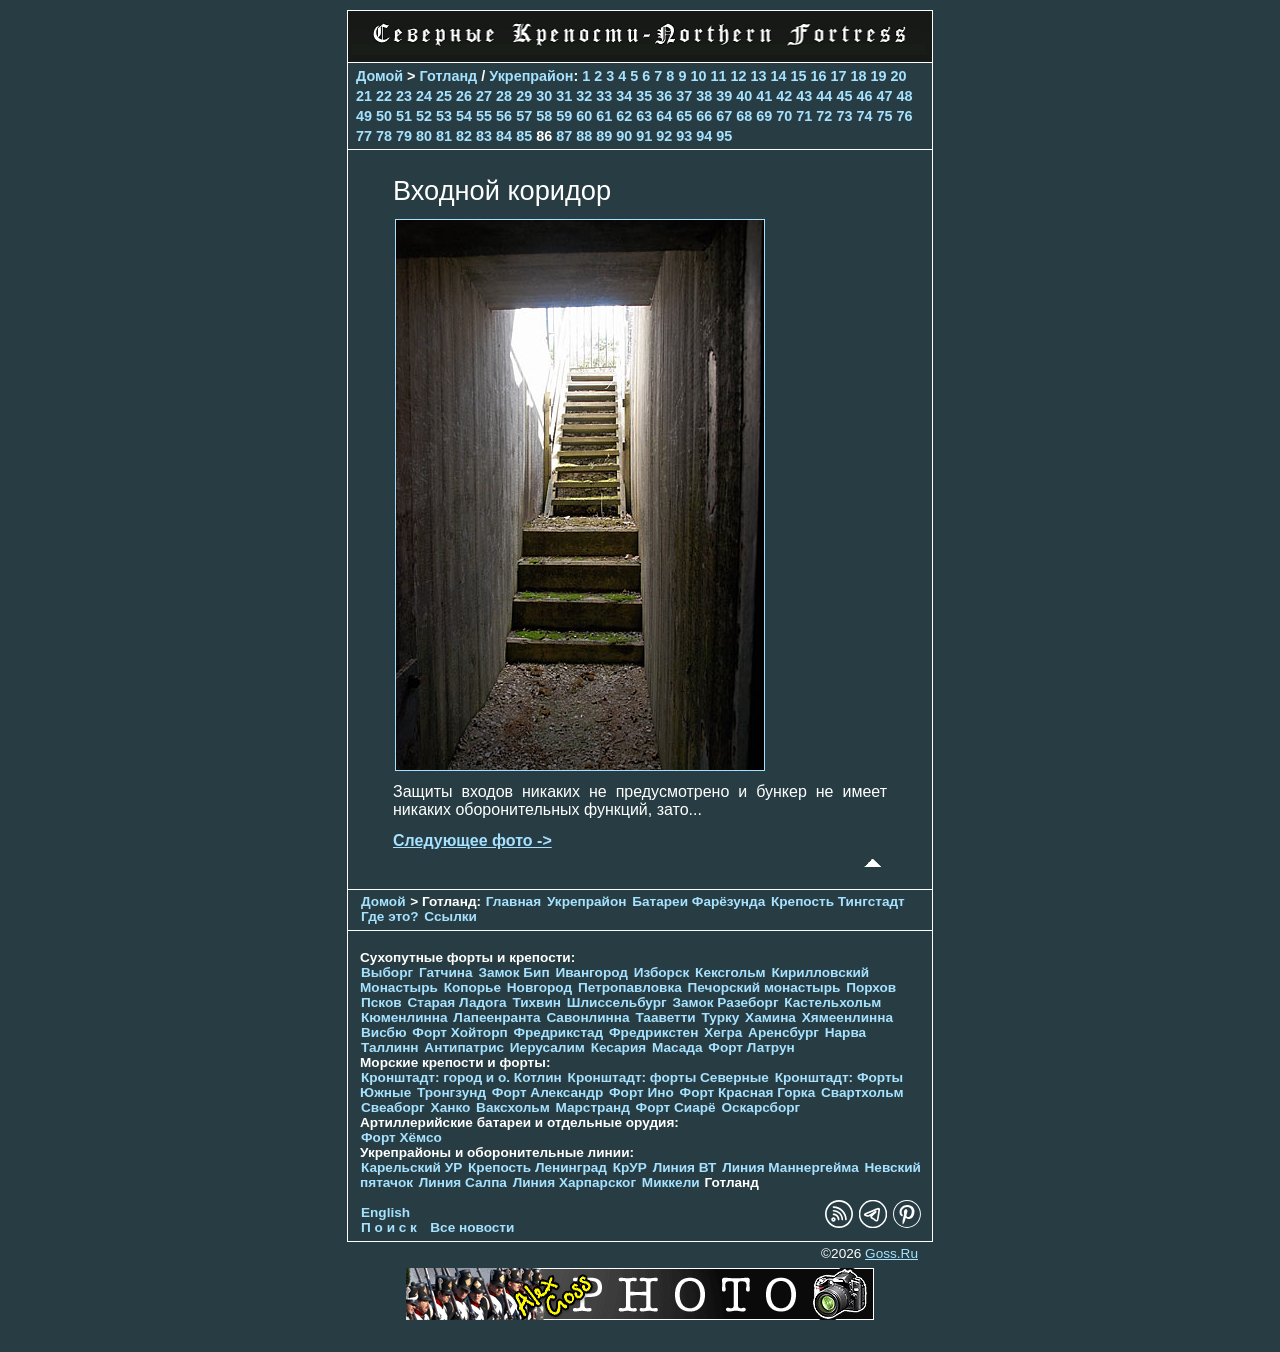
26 (464, 96)
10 (698, 76)
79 (404, 136)
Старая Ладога (456, 1002)
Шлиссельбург (617, 1002)
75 (884, 116)
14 (778, 76)
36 (664, 96)
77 (364, 136)
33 (604, 96)
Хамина (770, 1017)
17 (839, 76)
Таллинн (390, 1047)
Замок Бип (513, 972)
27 (484, 96)
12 (738, 76)
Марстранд (593, 1107)
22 (384, 96)
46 (864, 96)
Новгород (539, 987)
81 (444, 136)
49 (364, 116)
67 (724, 116)
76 (904, 116)
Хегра (723, 1032)
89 (604, 136)
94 (704, 136)
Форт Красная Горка (748, 1092)
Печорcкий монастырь (764, 987)
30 (544, 96)
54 (464, 116)
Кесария (619, 1047)
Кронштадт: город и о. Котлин (461, 1077)
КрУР (630, 1167)
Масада (677, 1047)
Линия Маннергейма (790, 1167)
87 (564, 136)
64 (664, 116)
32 (584, 96)
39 (724, 96)
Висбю (384, 1032)
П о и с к (389, 1227)
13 (758, 76)
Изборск (662, 972)
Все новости (472, 1227)
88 (584, 136)
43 (804, 96)
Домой (379, 76)
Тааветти (665, 1017)
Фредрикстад (558, 1032)
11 (718, 76)
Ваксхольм (513, 1107)
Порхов (871, 987)
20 (899, 76)
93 (684, 136)
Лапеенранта (496, 1017)
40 (744, 96)
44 (824, 96)
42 (784, 96)
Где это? (390, 916)
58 (544, 116)
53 (444, 116)
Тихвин (536, 1002)
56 (504, 116)
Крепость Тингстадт (838, 901)
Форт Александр (547, 1092)
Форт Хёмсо (401, 1137)
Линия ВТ (685, 1167)
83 (484, 136)
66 (704, 116)
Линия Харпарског (574, 1182)
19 (879, 76)
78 (384, 136)
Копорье (472, 987)
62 (624, 116)
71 (804, 116)
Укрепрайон (531, 76)
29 (524, 96)
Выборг (387, 972)
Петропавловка (630, 987)
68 (744, 116)
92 (664, 136)
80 (424, 136)
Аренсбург (783, 1032)
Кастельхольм (832, 1002)
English (385, 1212)
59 (564, 116)
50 (384, 116)
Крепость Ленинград (537, 1167)
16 (818, 76)
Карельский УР (411, 1167)
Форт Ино (641, 1092)
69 (764, 116)
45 (844, 96)
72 (824, 116)
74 (864, 116)
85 (524, 136)
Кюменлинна (404, 1017)
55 (484, 116)
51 (404, 116)
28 (504, 96)
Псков (381, 1002)
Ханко (451, 1107)
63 (644, 116)
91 (644, 136)
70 (784, 116)
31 (564, 96)
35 (644, 96)
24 (424, 96)
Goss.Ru (891, 1253)
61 (604, 116)
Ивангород (591, 972)
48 (904, 96)
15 (798, 76)
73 (844, 116)
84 (504, 136)
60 (584, 116)
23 (404, 96)
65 (684, 116)
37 (684, 96)
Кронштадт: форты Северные (668, 1077)
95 (724, 136)
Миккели (671, 1182)
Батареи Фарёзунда (698, 901)
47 (884, 96)
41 (764, 96)
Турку (720, 1017)
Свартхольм (862, 1092)
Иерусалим (547, 1047)
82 (464, 136)
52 (424, 116)
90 (624, 136)
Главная (513, 901)
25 (444, 96)
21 (364, 96)
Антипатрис (464, 1047)
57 (524, 116)
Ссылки (450, 916)
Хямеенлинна (847, 1017)
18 (859, 76)
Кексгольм (730, 972)
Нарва (845, 1032)
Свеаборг (393, 1107)
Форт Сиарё (676, 1107)
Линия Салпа (463, 1182)
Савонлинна (587, 1017)
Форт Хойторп (459, 1032)
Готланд (449, 76)
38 (704, 96)
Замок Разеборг (725, 1002)
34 (624, 96)
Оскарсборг (760, 1107)
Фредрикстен (653, 1032)
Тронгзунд (451, 1092)
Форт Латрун (751, 1047)
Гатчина (446, 972)
